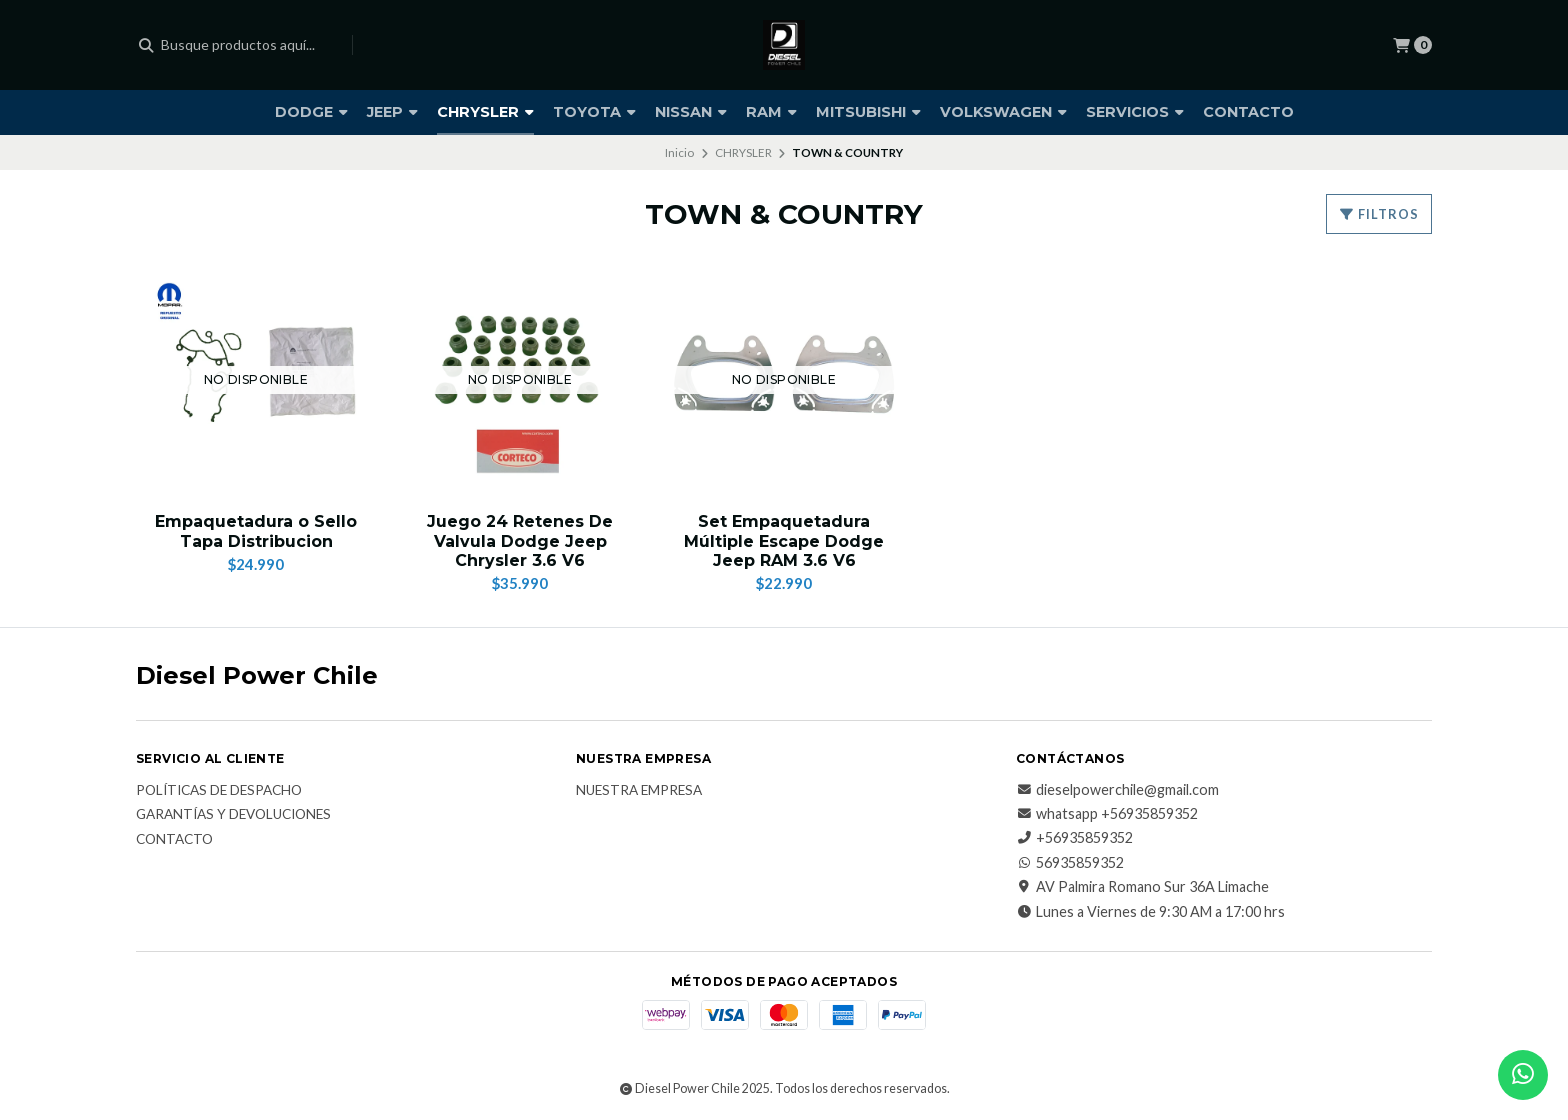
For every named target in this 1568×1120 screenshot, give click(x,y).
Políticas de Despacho (219, 791)
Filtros (1379, 214)
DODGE (311, 112)
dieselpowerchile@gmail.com (1117, 790)
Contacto (174, 840)
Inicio (679, 152)
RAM (771, 112)
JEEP (392, 112)
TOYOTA (594, 112)
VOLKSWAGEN (1003, 112)
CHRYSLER (485, 112)
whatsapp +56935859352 (1107, 814)
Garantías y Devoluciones (233, 815)
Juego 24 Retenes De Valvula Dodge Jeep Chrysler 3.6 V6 (520, 540)
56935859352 (1070, 863)
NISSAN (691, 112)
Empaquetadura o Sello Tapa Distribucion (256, 531)
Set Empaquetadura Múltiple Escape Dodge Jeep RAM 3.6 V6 (784, 540)
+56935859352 (1074, 838)
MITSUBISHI (868, 112)
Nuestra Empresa (639, 791)
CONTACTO (1248, 112)
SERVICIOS (1135, 112)
